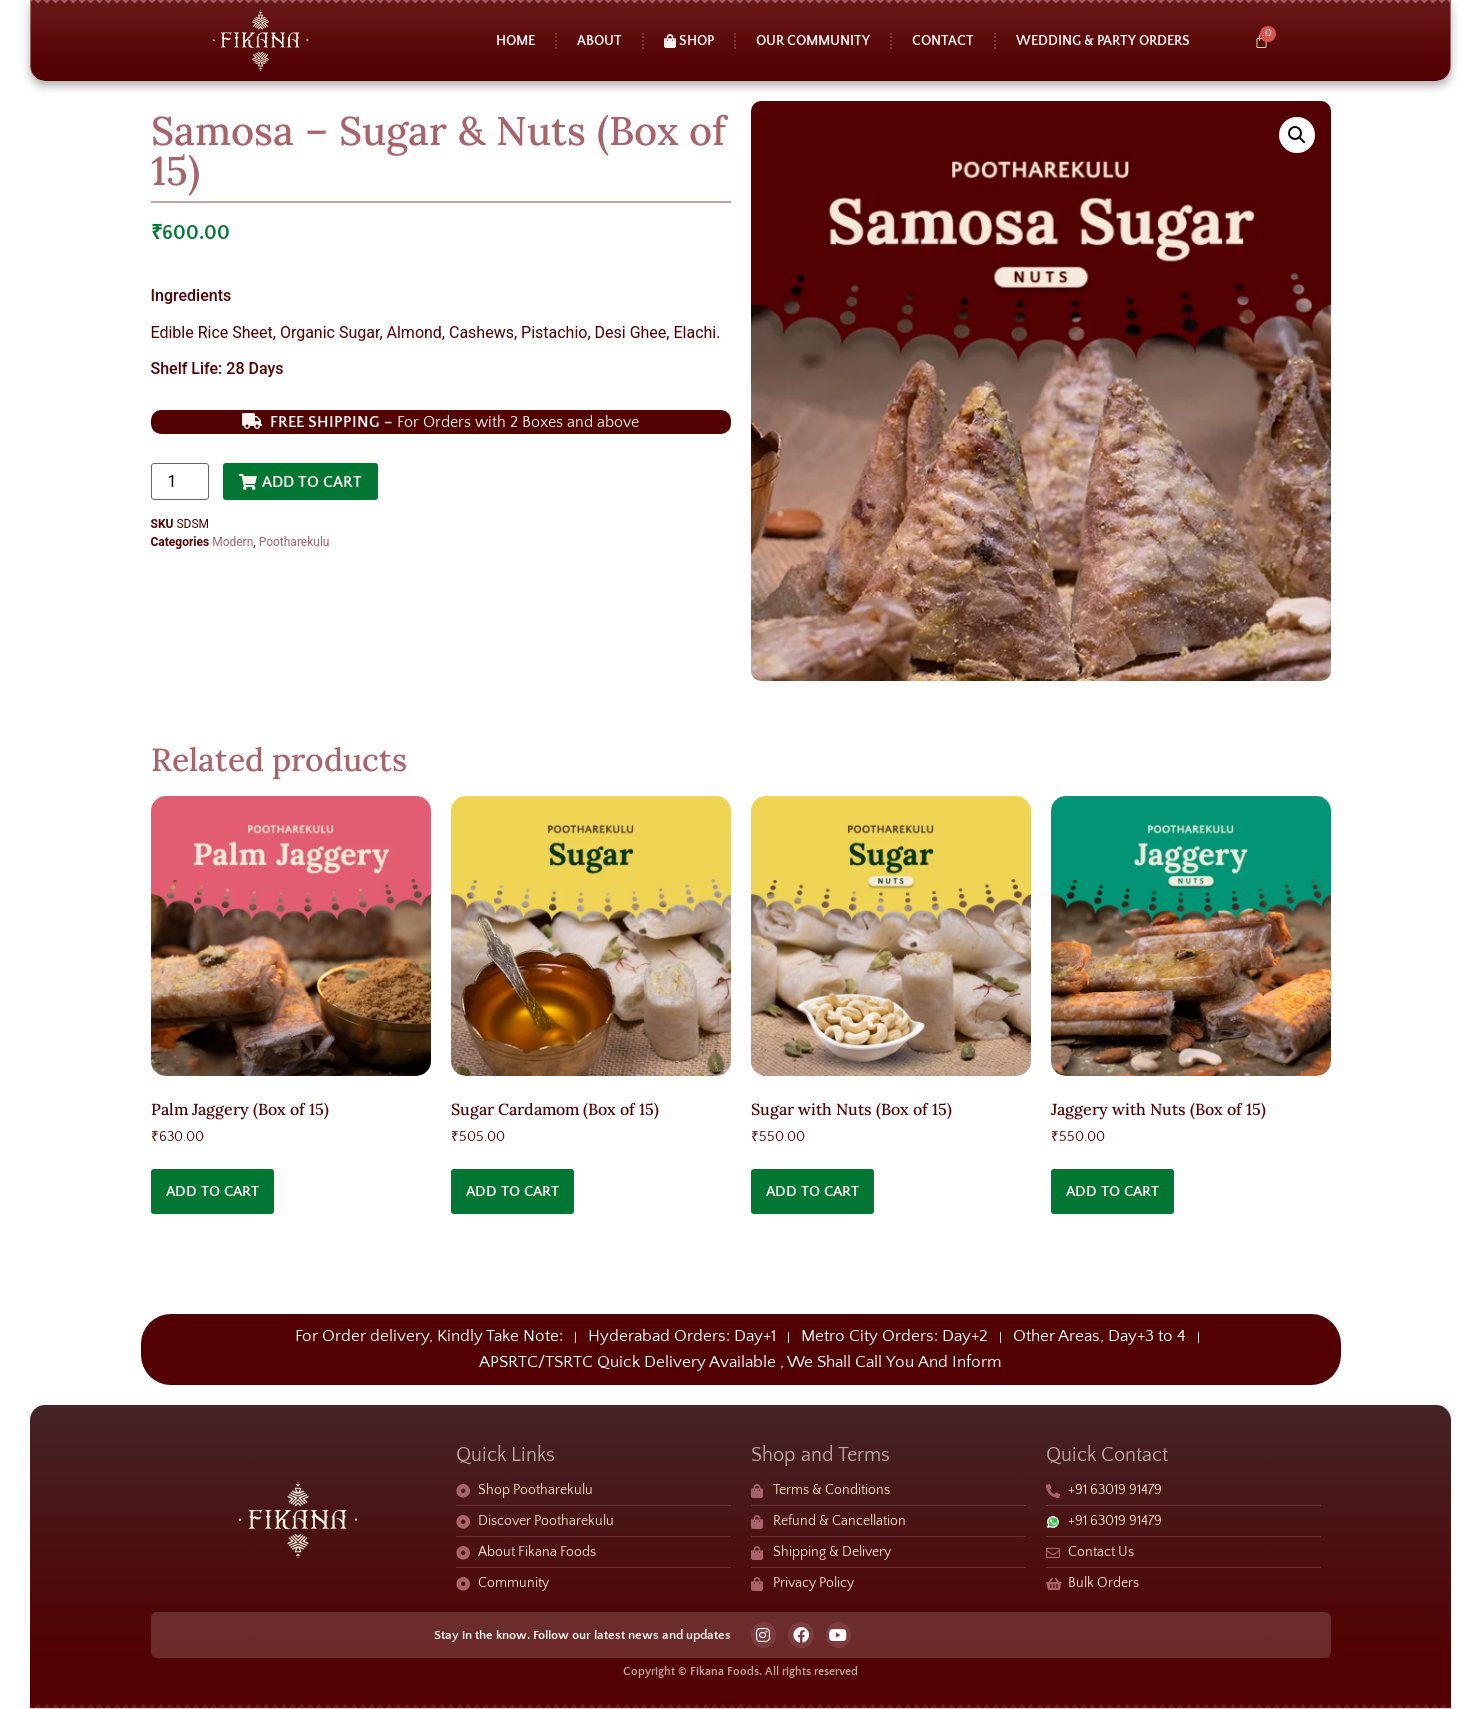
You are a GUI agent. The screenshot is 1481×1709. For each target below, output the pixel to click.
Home (515, 41)
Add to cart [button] (212, 1191)
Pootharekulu (294, 542)
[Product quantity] (180, 481)
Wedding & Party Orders (1103, 41)
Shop (689, 41)
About (599, 41)
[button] (1297, 135)
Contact (943, 41)
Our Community (813, 41)
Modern (232, 542)
